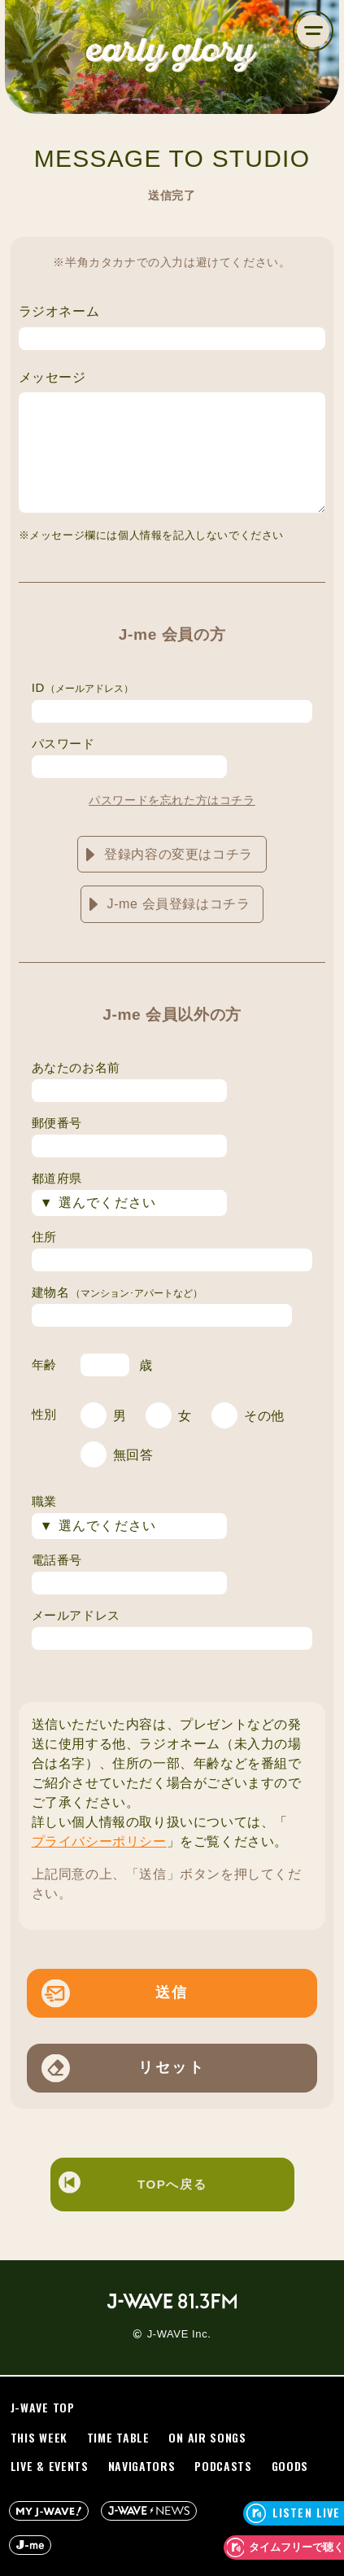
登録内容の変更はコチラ (178, 854)
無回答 (133, 1455)
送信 (172, 1992)
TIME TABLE (118, 2438)
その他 (264, 1416)
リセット (172, 2067)
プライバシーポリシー (99, 1841)
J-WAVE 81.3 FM (172, 2301)
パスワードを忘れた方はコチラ (172, 800)
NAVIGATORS (142, 2466)
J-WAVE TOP (43, 2408)
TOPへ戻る (133, 2184)
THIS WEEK (39, 2438)
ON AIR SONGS (207, 2438)
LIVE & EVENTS (50, 2466)
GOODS (290, 2466)
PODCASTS (223, 2466)
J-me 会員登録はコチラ (178, 904)
